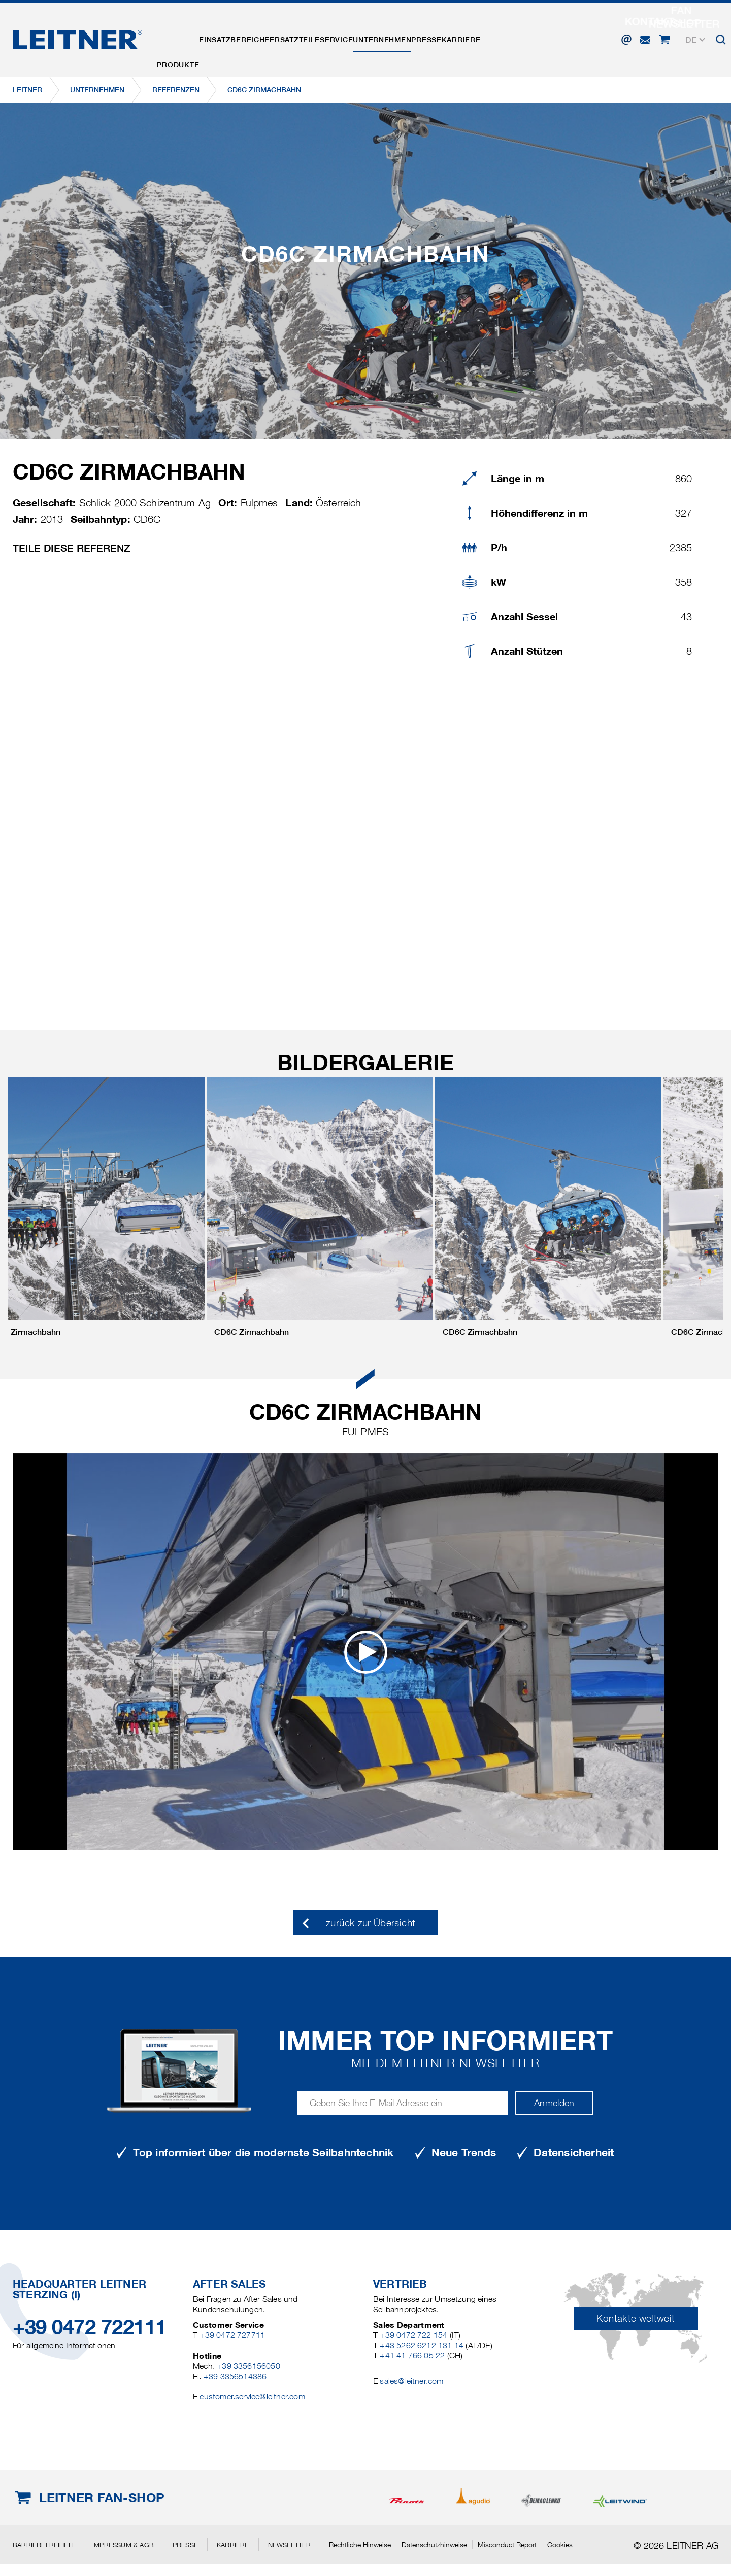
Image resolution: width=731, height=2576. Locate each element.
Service (382, 37)
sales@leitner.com (411, 2381)
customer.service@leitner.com (252, 2396)
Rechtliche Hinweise (360, 2544)
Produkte (184, 37)
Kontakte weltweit (635, 2318)
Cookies (560, 2544)
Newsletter (289, 2544)
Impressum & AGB (123, 2544)
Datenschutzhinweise (434, 2544)
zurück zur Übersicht (370, 1923)
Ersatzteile (328, 37)
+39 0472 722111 (90, 2327)
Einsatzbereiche (254, 37)
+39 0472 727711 (232, 2335)
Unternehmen (441, 37)
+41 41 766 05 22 (412, 2355)
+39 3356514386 (235, 2376)
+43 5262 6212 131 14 (421, 2345)
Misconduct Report (507, 2544)
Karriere (547, 37)
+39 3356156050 (248, 2366)
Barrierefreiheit (43, 2544)
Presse (499, 37)
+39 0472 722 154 (413, 2335)
